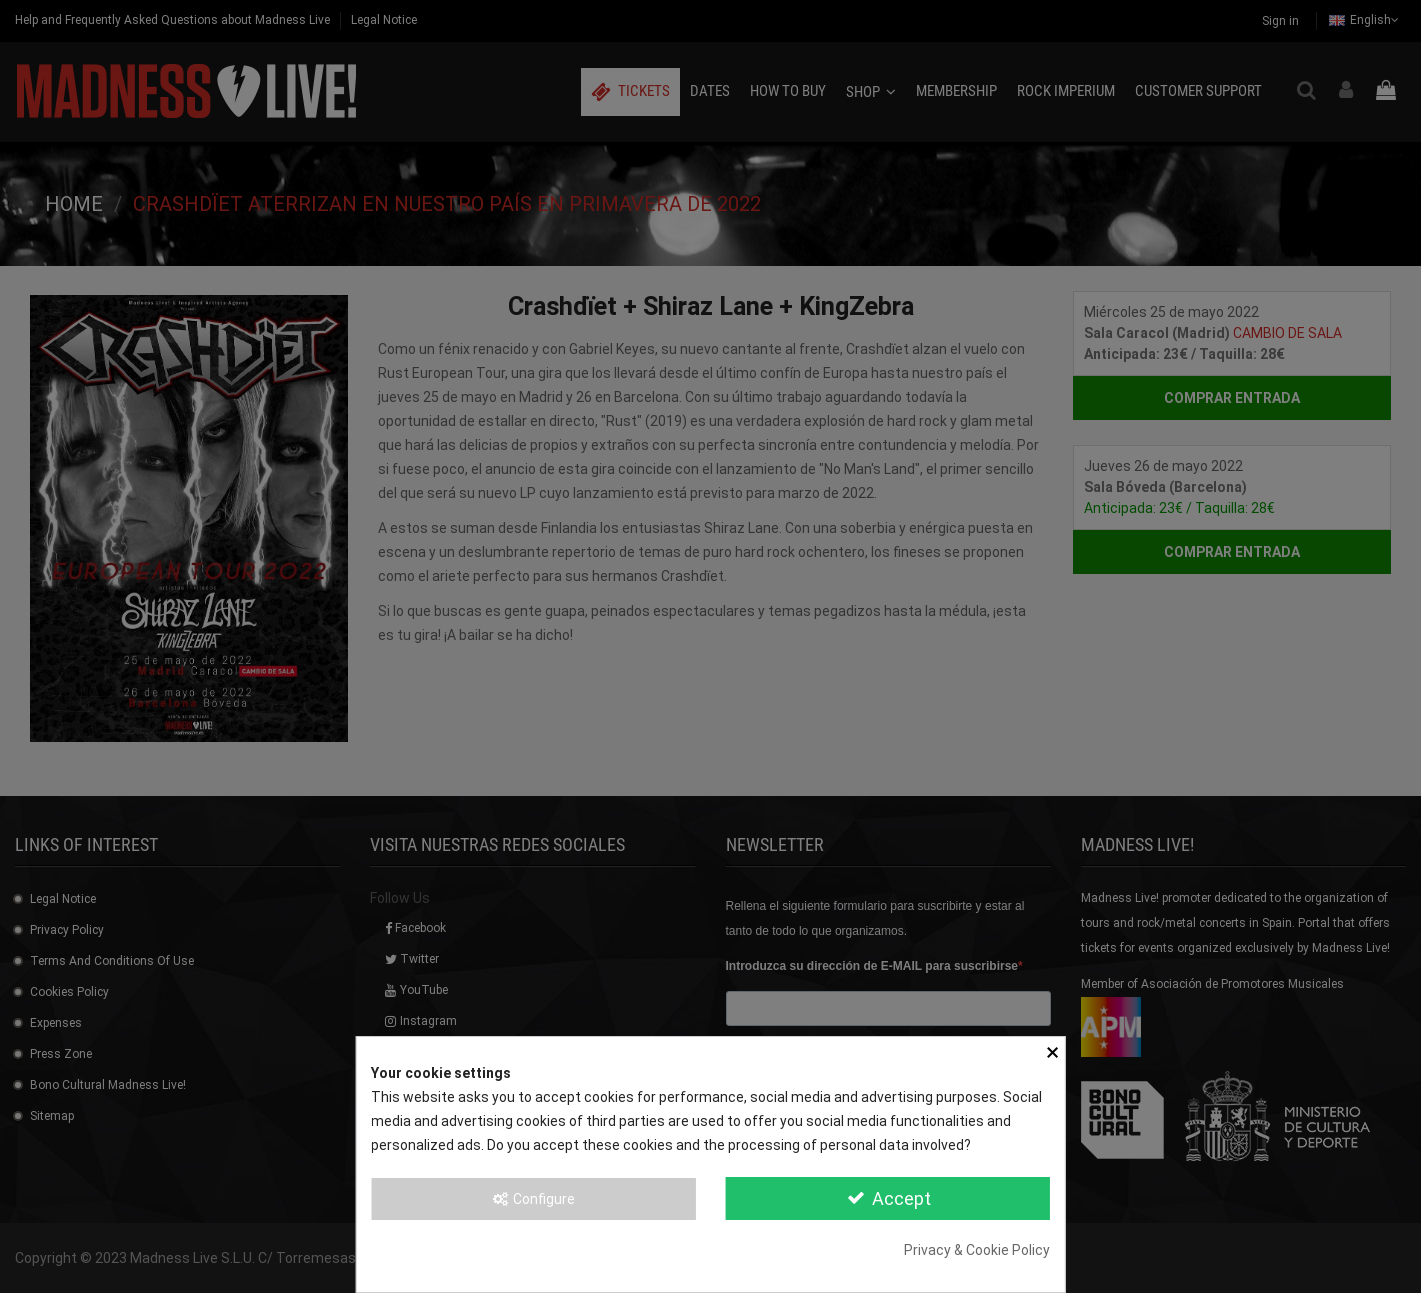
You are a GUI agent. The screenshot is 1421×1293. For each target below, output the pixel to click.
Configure (533, 1199)
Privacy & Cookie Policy (977, 1250)
